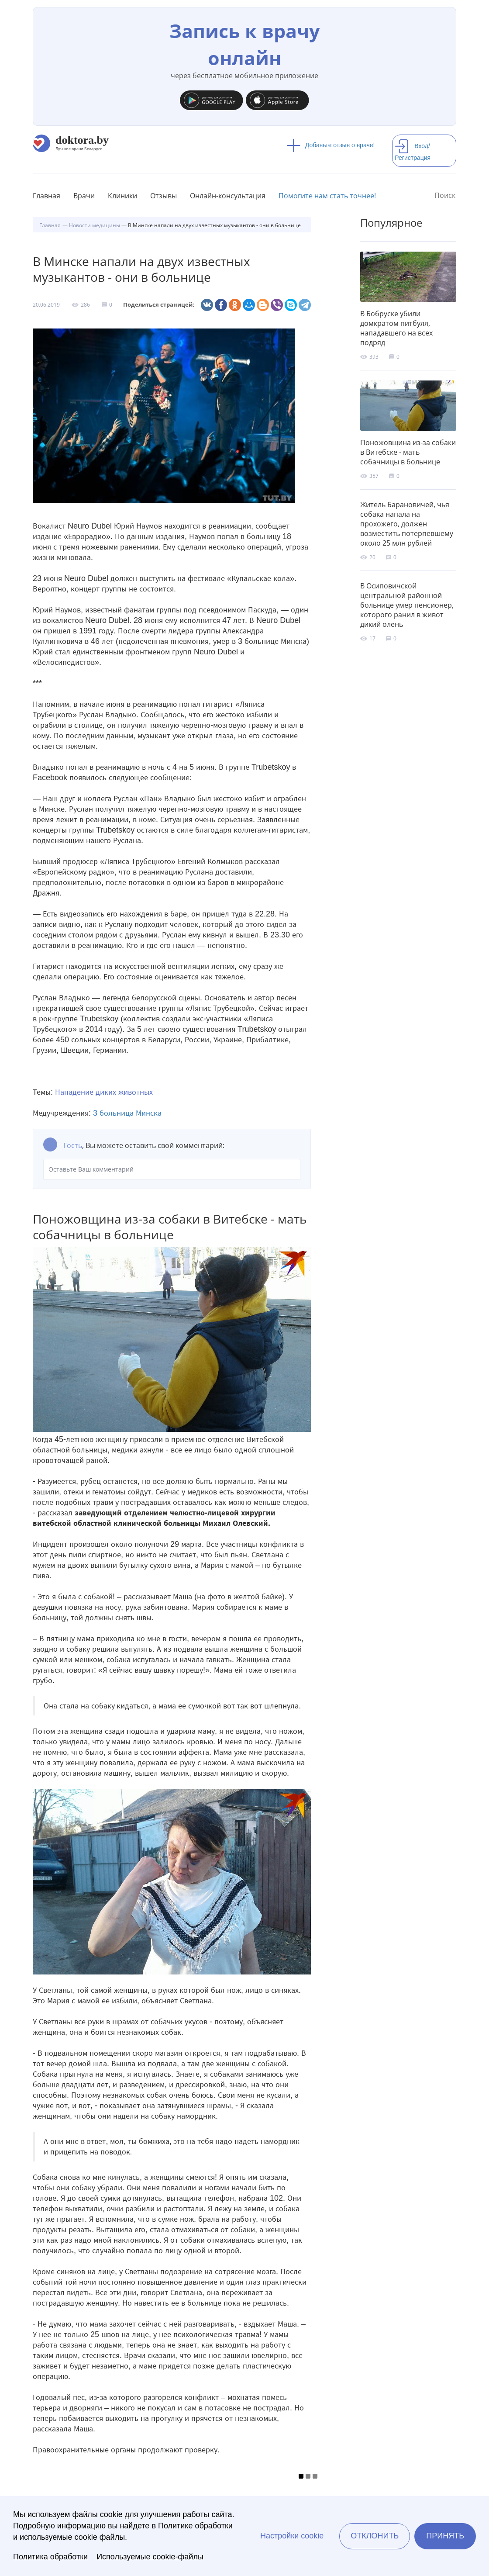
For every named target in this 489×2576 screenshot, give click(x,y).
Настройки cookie (292, 2535)
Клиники (122, 196)
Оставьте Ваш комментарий (171, 1169)
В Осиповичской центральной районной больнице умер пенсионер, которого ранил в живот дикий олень (407, 605)
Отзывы (163, 196)
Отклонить (375, 2535)
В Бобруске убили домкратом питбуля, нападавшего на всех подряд (396, 328)
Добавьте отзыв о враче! (330, 145)
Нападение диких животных (104, 1092)
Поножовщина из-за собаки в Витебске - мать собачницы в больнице (408, 452)
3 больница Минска (127, 1113)
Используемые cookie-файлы (149, 2556)
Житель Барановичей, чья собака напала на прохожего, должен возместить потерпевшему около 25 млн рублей (406, 524)
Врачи (84, 196)
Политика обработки (50, 2556)
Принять (445, 2535)
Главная (46, 196)
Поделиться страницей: (159, 304)
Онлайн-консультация (227, 196)
